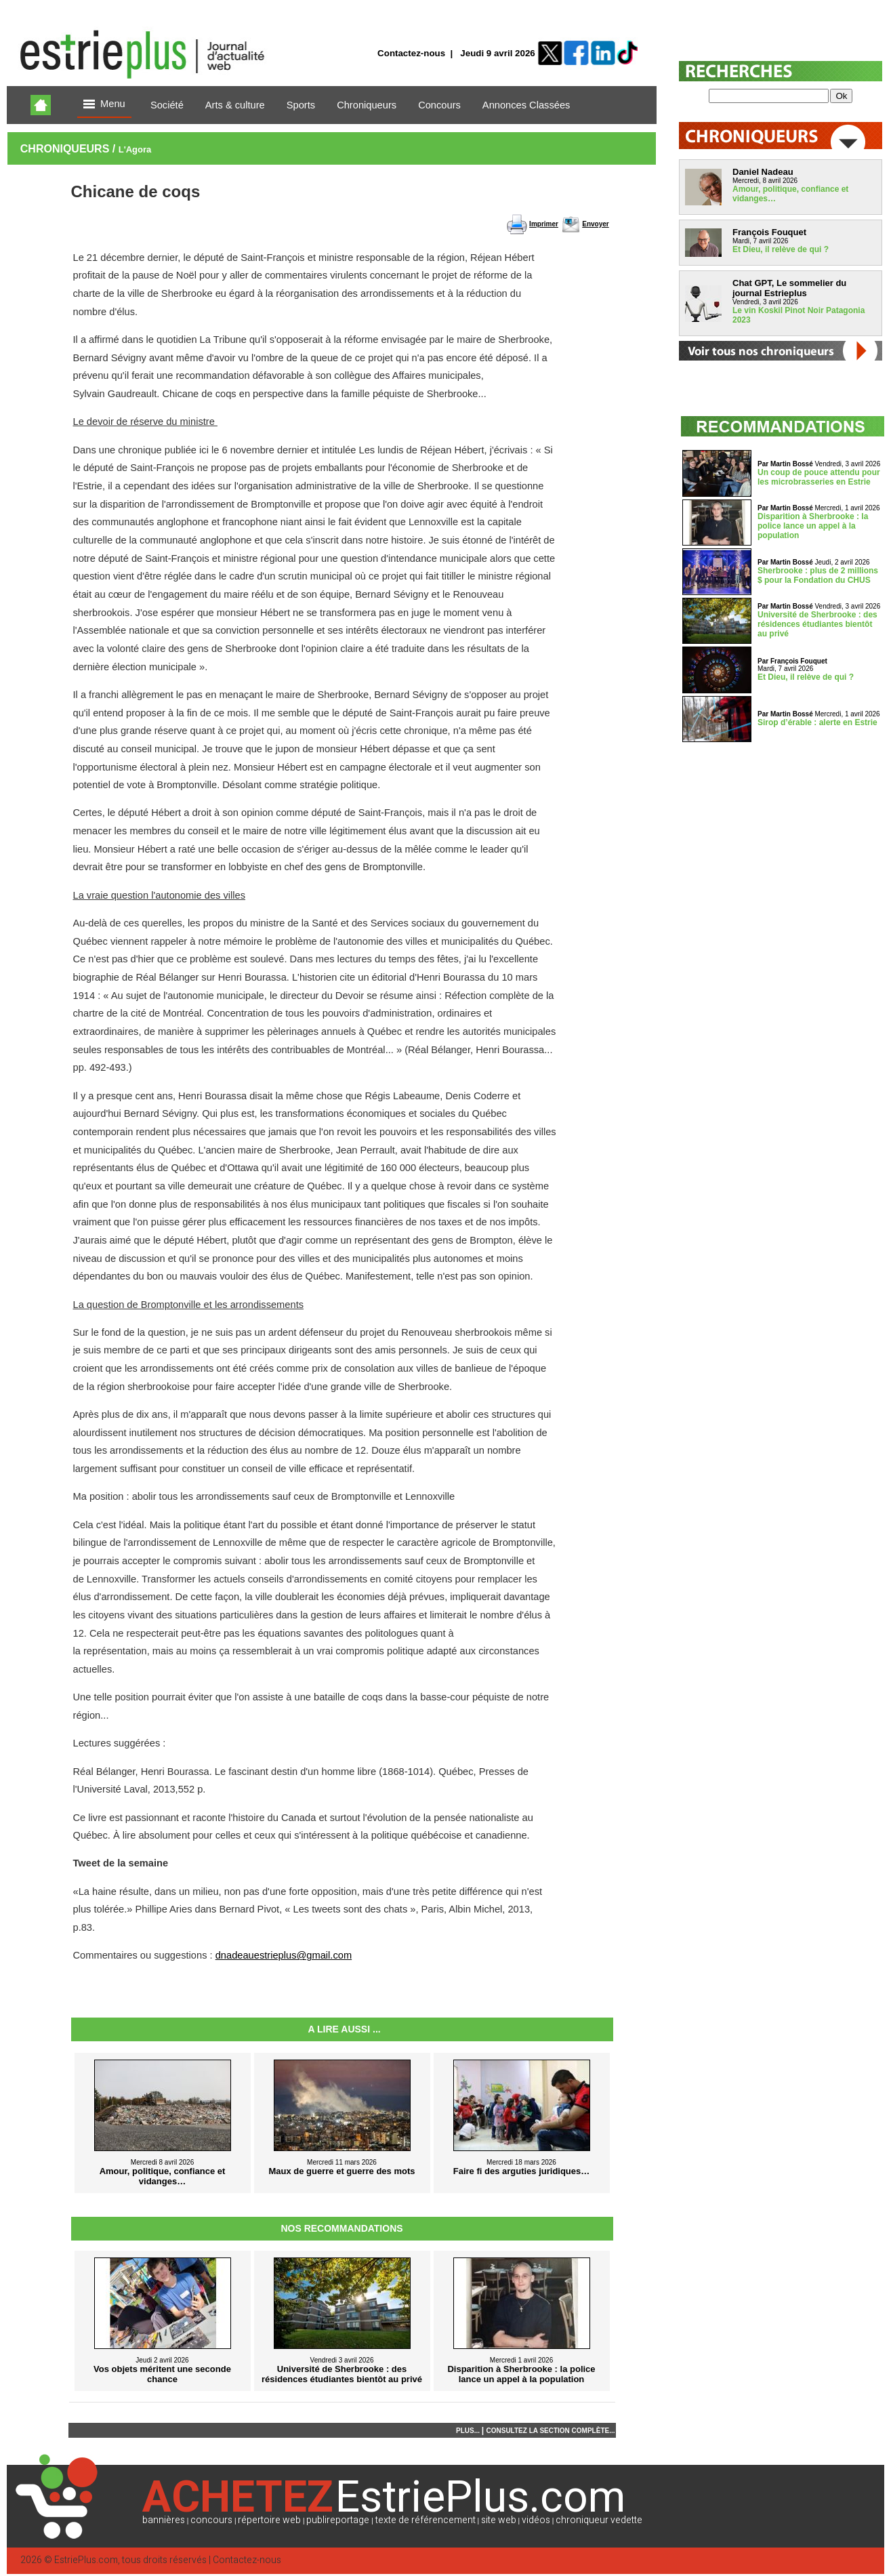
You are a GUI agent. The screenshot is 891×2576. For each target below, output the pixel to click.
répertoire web (269, 2520)
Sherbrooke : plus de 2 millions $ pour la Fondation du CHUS (818, 575)
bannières (163, 2520)
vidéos (536, 2520)
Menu (104, 104)
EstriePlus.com (86, 2560)
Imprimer (543, 224)
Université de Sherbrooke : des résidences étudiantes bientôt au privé (817, 624)
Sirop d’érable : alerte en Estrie (817, 722)
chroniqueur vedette (599, 2520)
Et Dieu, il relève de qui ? (780, 249)
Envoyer (595, 224)
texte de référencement (425, 2520)
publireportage (337, 2520)
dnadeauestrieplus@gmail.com (283, 1955)
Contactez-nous (411, 53)
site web (498, 2520)
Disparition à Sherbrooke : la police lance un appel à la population (813, 526)
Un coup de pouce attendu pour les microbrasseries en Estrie (819, 477)
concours (211, 2520)
